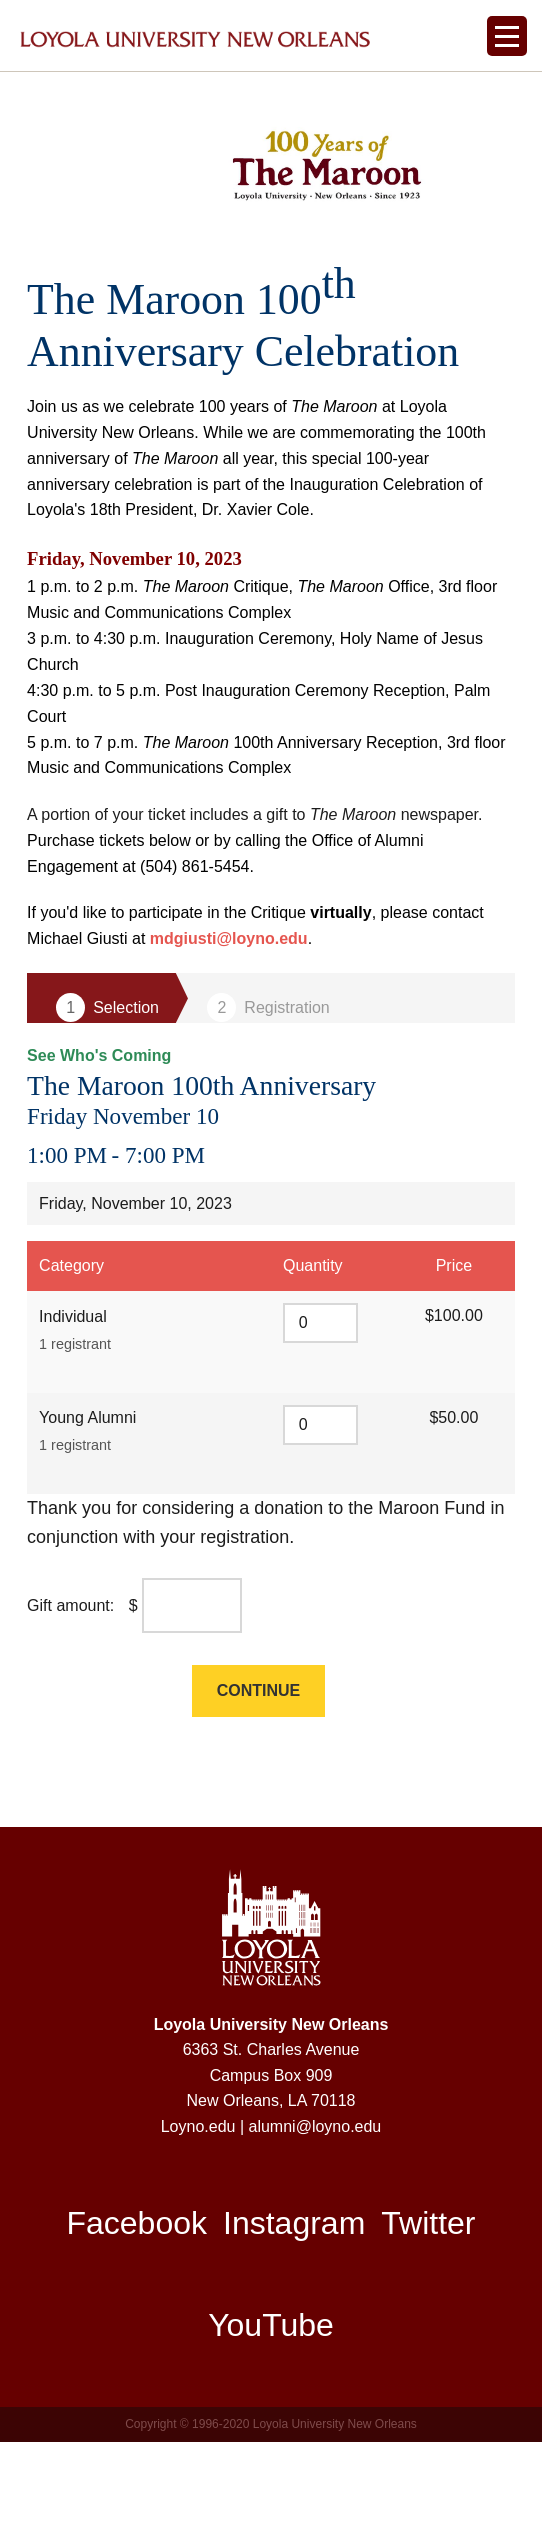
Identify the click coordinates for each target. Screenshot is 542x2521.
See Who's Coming (95, 1127)
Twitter (426, 2301)
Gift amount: (70, 1682)
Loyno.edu (201, 2204)
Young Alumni (88, 1493)
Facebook (139, 2301)
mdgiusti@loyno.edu (229, 1009)
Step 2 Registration (268, 1079)
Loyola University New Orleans (271, 2102)
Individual (73, 1391)
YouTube (271, 2403)
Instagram (294, 2301)
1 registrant (73, 1419)
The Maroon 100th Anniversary (229, 1157)
